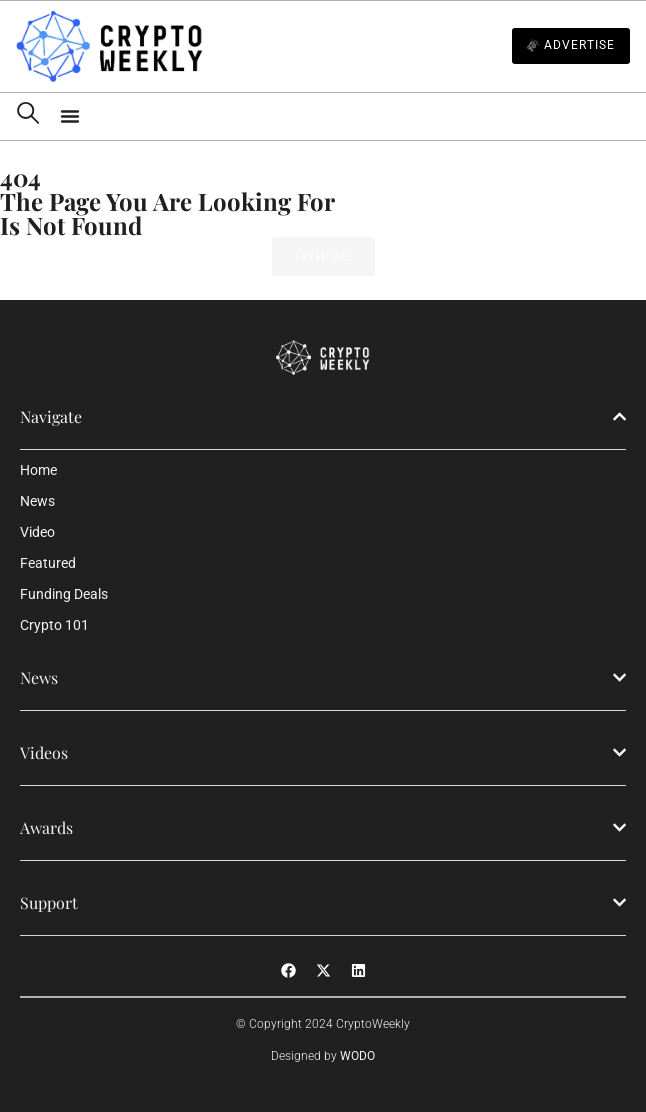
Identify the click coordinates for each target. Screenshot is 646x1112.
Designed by (323, 1056)
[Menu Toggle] (345, 116)
